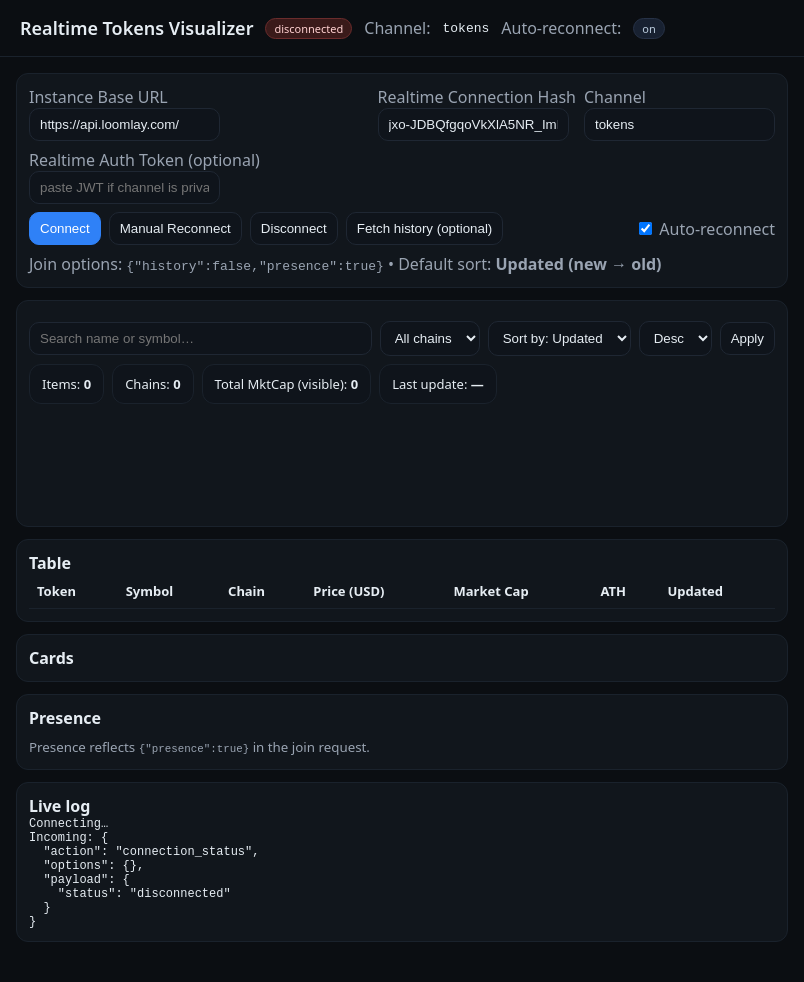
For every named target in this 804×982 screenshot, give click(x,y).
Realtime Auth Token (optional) (144, 160)
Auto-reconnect (707, 229)
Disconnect (294, 228)
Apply (747, 338)
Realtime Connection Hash (477, 97)
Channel (615, 97)
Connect (65, 228)
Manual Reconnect (175, 228)
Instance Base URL (98, 97)
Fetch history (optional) (425, 228)
